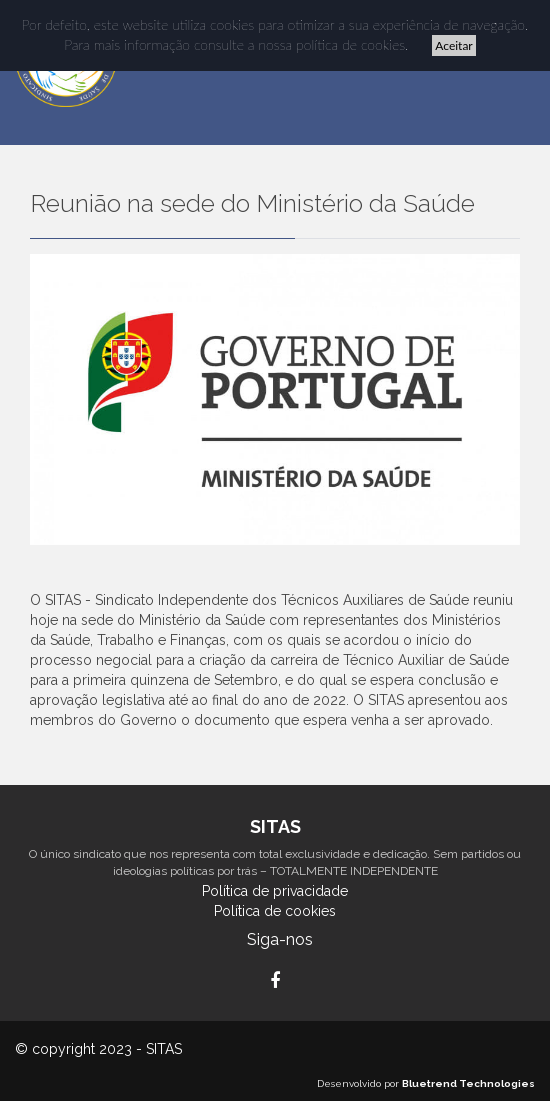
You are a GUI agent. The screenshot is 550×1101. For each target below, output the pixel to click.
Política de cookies (275, 911)
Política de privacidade (275, 891)
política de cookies (350, 44)
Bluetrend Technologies (468, 1083)
